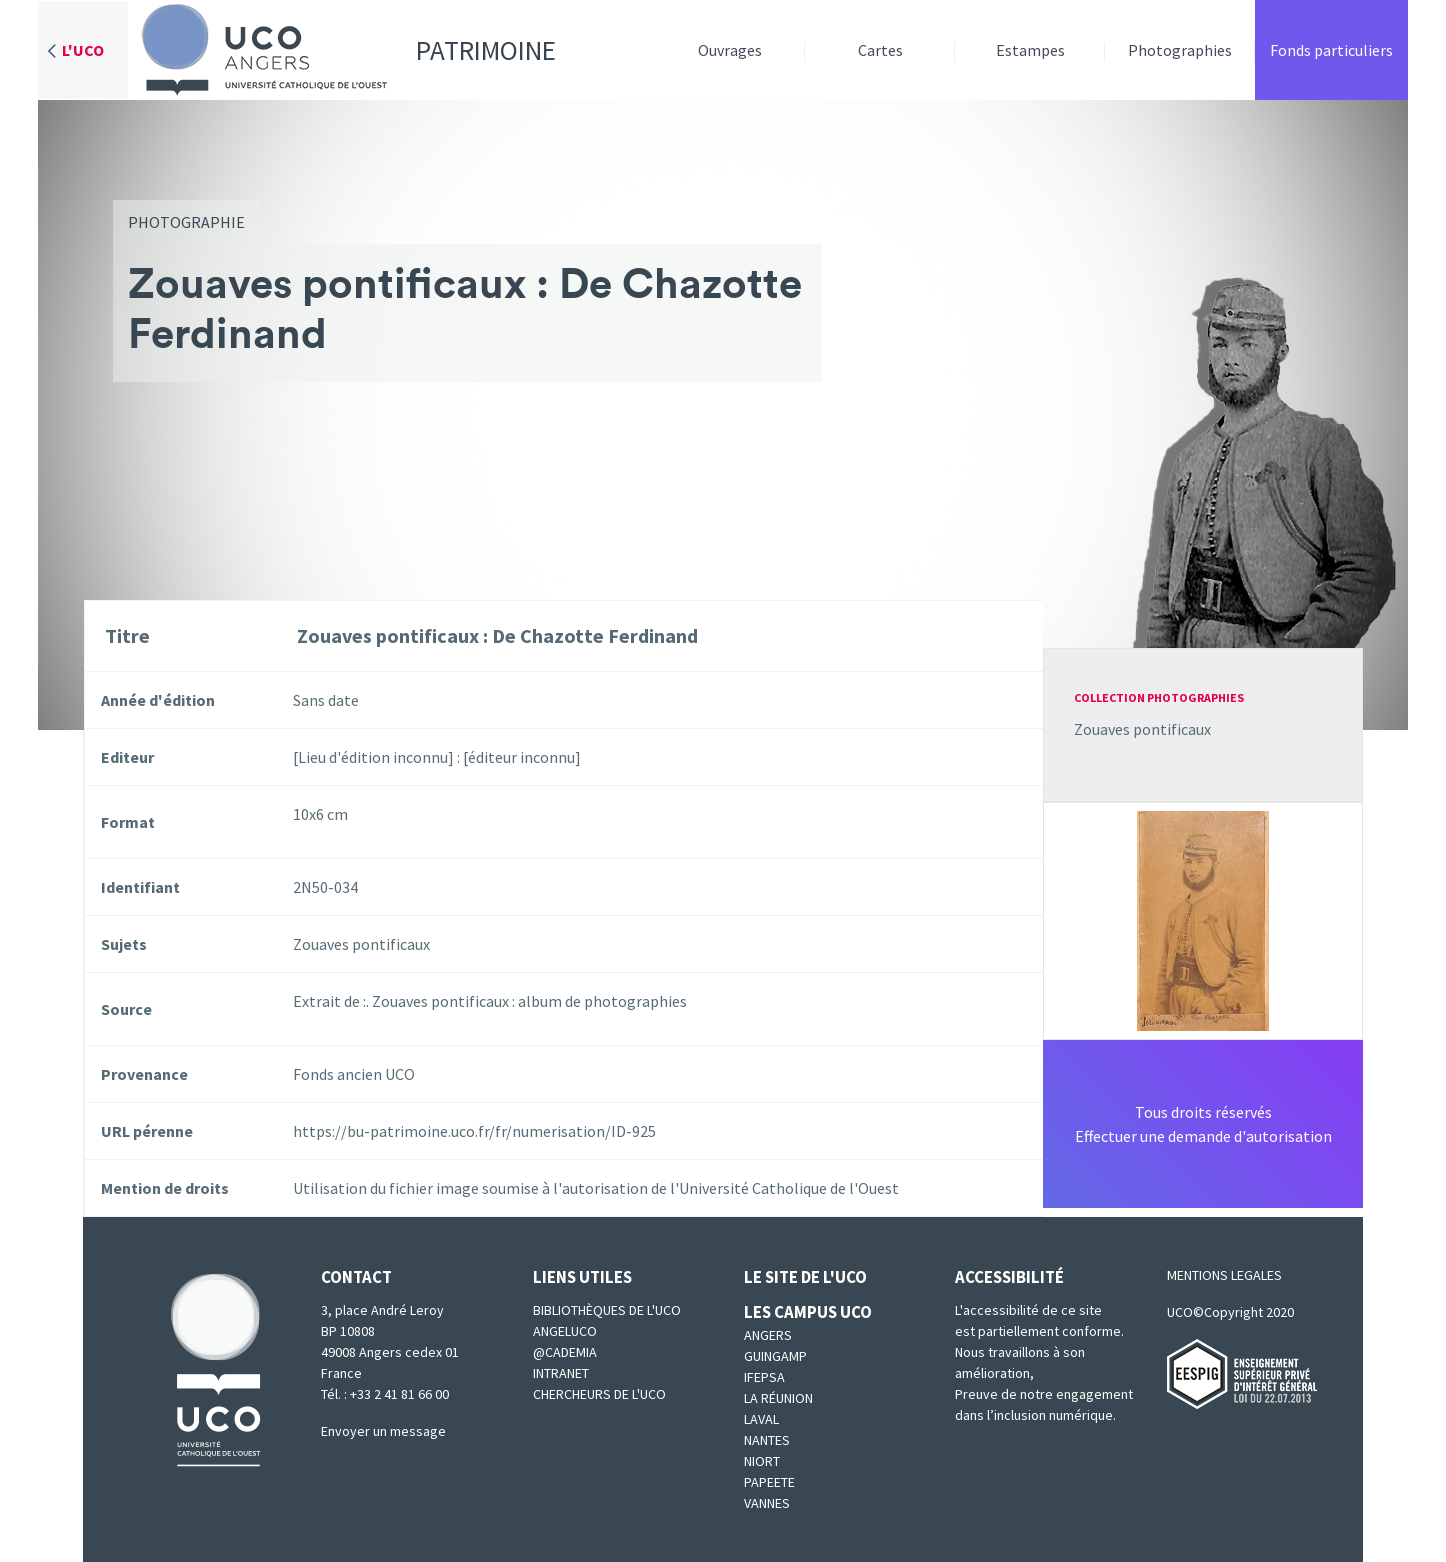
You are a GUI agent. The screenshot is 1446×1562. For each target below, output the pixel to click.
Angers (768, 1335)
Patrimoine (342, 50)
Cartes (880, 50)
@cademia (565, 1352)
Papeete (769, 1482)
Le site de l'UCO (805, 1277)
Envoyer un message (383, 1431)
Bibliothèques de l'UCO (607, 1310)
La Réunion (778, 1398)
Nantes (767, 1440)
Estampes (1030, 50)
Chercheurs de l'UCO (599, 1394)
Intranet (561, 1373)
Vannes (767, 1503)
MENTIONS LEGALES (1224, 1275)
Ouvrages (730, 50)
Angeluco (565, 1331)
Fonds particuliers (1331, 50)
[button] (1203, 919)
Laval (761, 1419)
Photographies (1180, 50)
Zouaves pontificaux (1142, 729)
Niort (762, 1461)
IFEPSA (764, 1377)
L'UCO (83, 50)
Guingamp (775, 1356)
